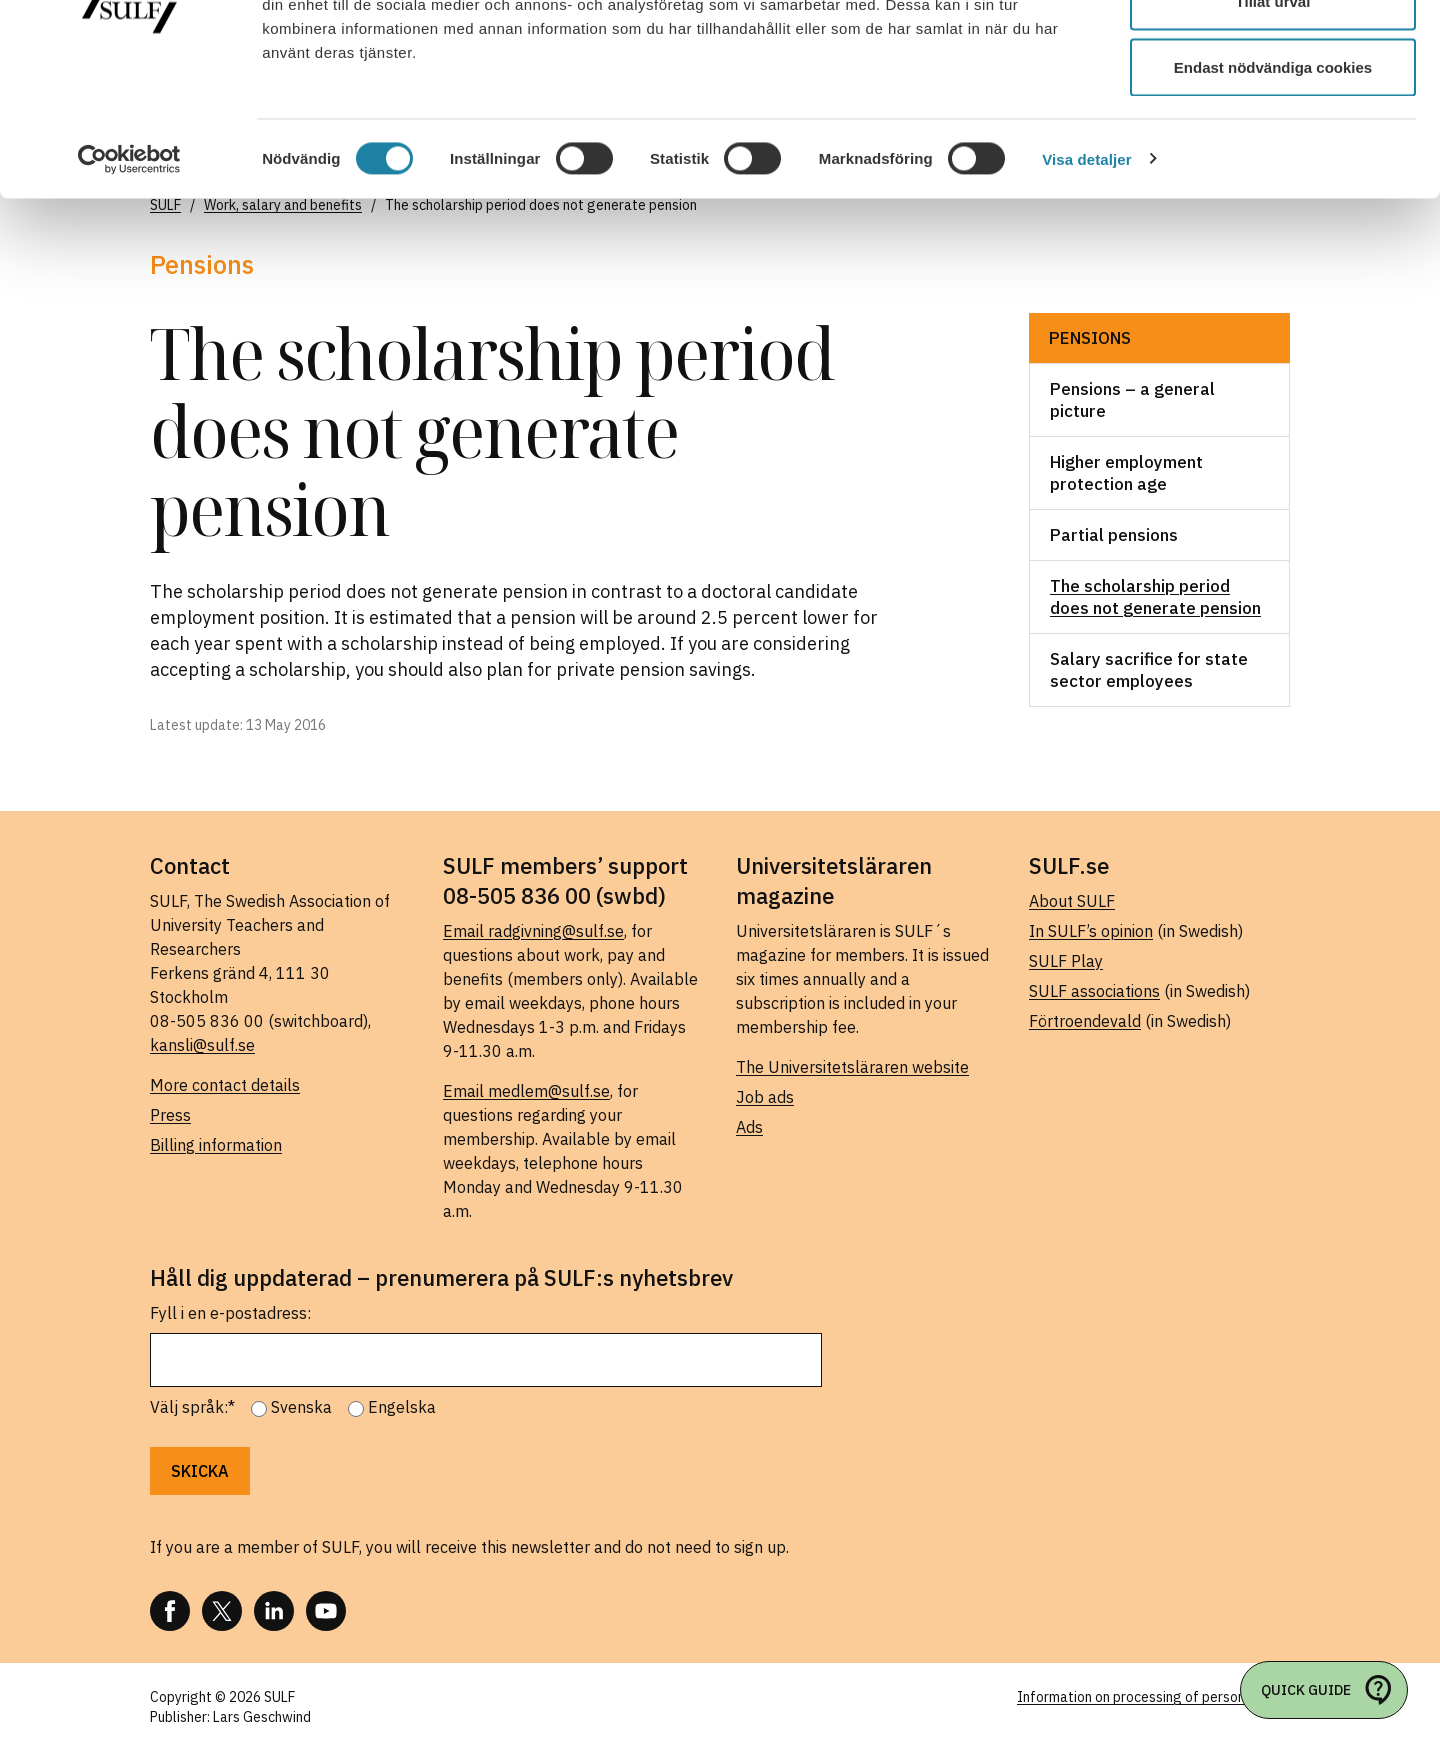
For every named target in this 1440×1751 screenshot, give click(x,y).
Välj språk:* (192, 1407)
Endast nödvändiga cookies (1273, 183)
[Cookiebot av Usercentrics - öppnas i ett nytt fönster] (129, 276)
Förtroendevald (1085, 1021)
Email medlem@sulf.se (526, 1091)
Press (170, 1115)
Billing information (216, 1145)
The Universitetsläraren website (852, 1067)
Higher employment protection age (1126, 473)
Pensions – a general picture (1132, 400)
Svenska (301, 1407)
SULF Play (1066, 961)
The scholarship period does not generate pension (1155, 597)
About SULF (1072, 901)
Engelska (402, 1407)
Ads (749, 1127)
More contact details (225, 1085)
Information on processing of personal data (1153, 1697)
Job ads (765, 1097)
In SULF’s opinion (1091, 931)
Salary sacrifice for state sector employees (1149, 670)
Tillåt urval (1273, 118)
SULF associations (1094, 991)
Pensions (1090, 338)
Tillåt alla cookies (1273, 52)
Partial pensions (1114, 535)
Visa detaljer (1086, 275)
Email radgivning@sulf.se (533, 931)
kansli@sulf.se (202, 1045)
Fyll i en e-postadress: (230, 1313)
